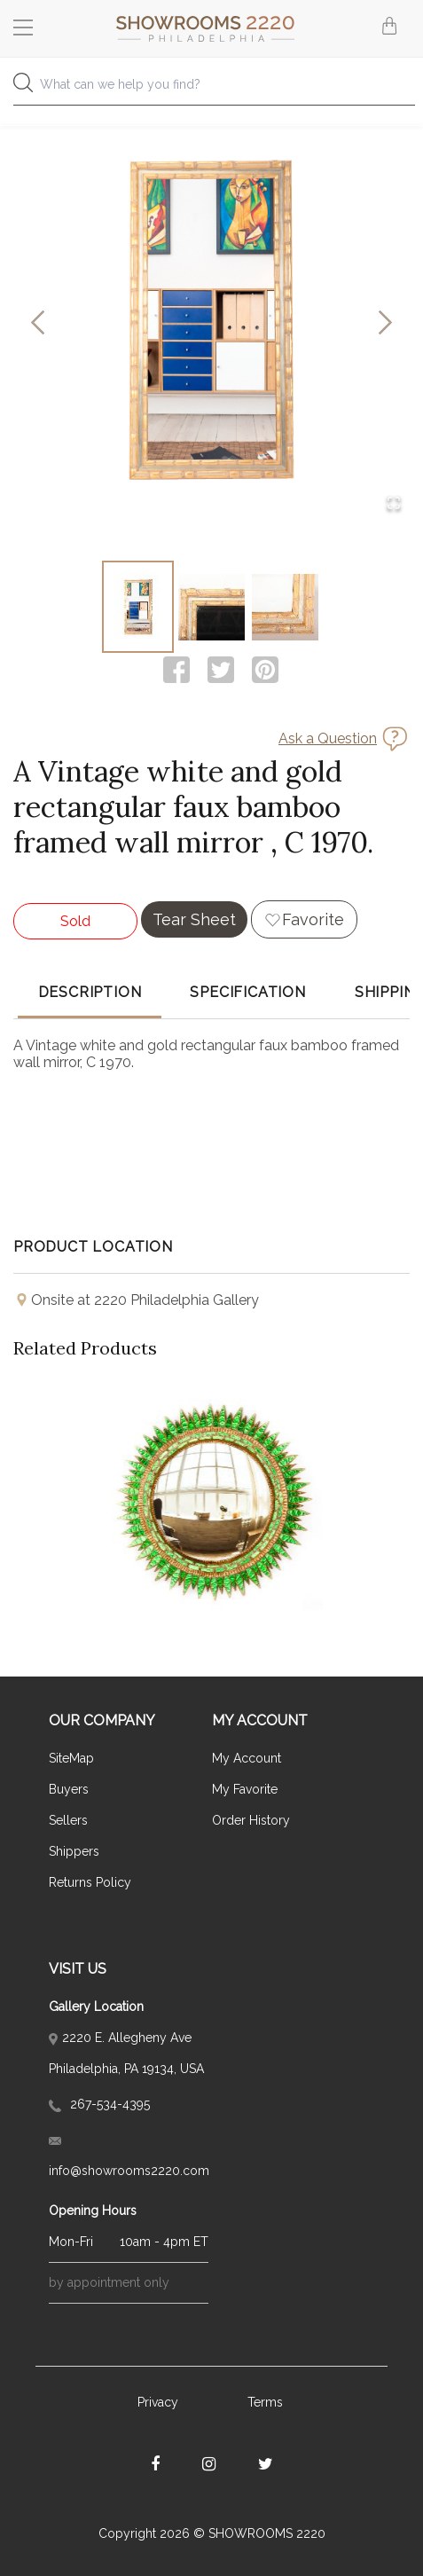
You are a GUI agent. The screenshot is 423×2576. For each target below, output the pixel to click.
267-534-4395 (99, 2104)
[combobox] (211, 89)
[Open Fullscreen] (394, 504)
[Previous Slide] (37, 323)
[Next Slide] (385, 323)
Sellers (68, 1820)
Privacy (157, 2402)
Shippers (74, 1851)
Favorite (313, 919)
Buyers (69, 1789)
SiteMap (71, 1758)
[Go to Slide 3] (285, 607)
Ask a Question (327, 738)
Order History (251, 1820)
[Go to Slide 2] (211, 607)
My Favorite (245, 1789)
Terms (265, 2402)
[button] (211, 323)
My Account (246, 1758)
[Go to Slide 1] (138, 607)
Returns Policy (90, 1882)
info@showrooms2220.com (128, 2157)
